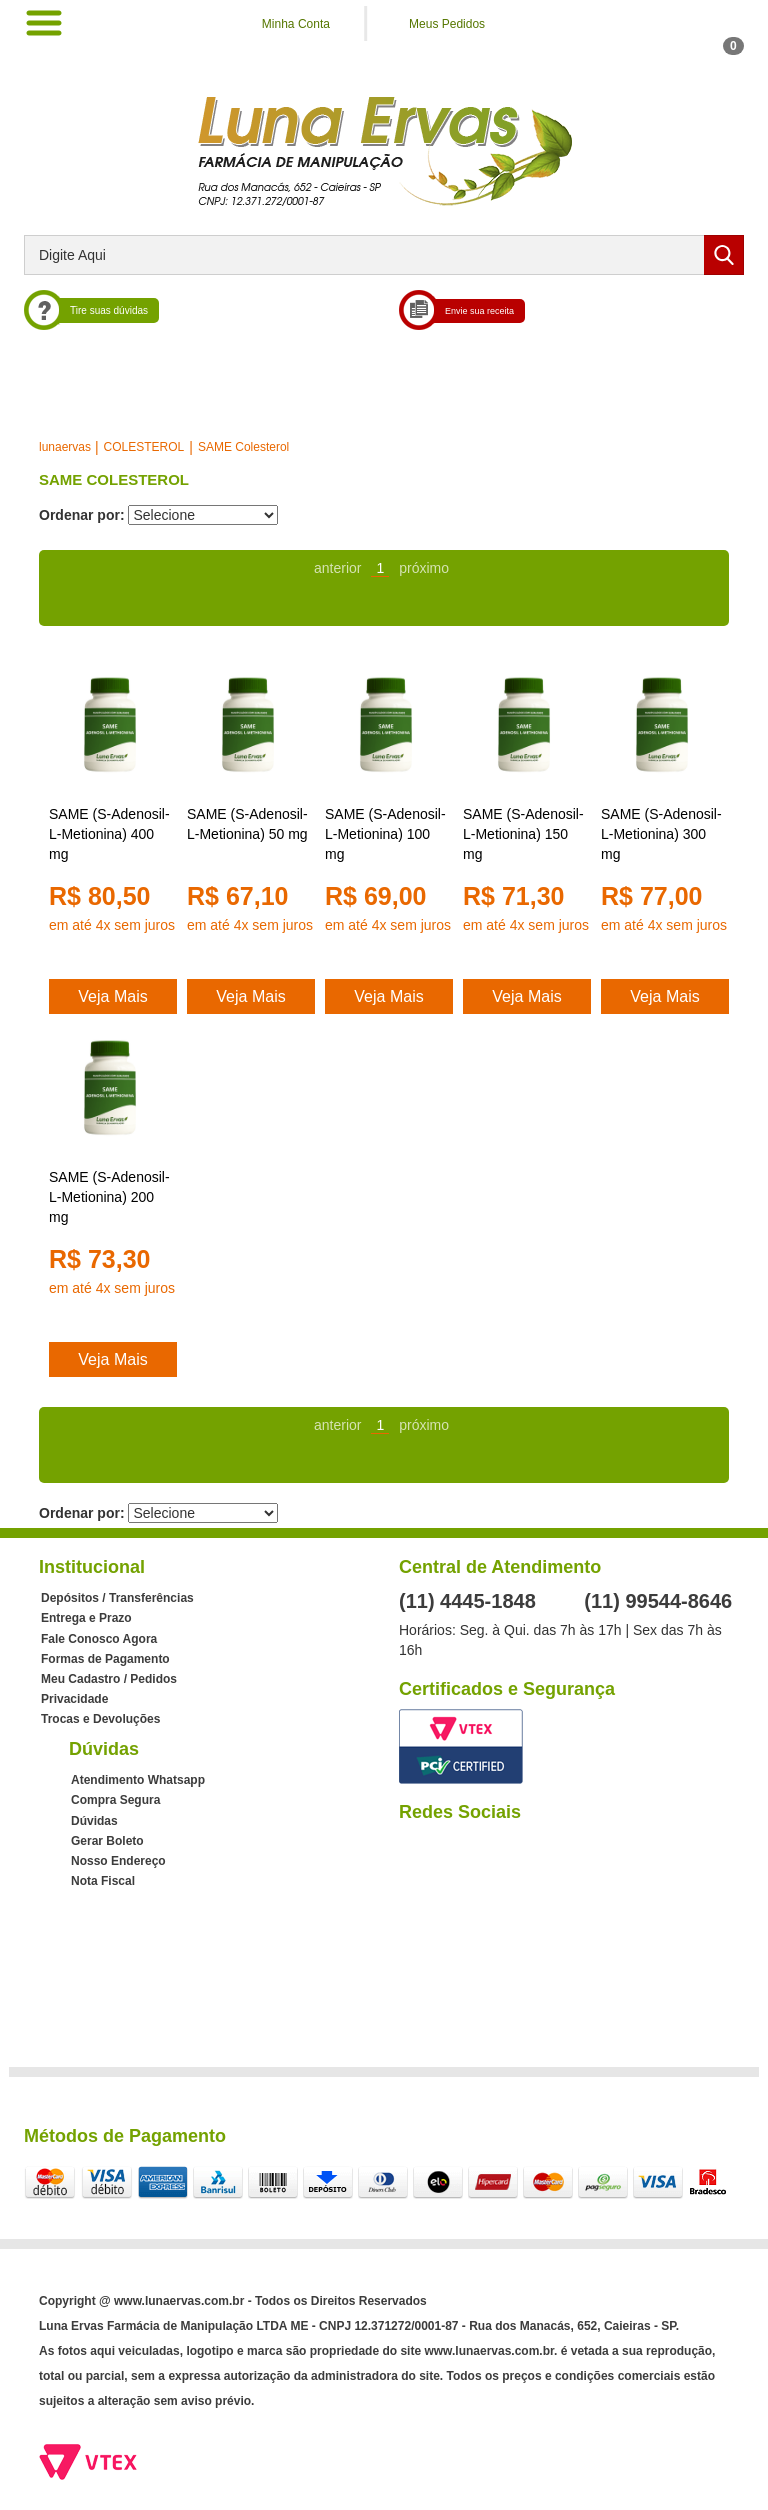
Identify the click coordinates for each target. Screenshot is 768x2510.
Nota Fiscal (103, 1881)
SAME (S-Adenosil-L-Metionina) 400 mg (109, 834)
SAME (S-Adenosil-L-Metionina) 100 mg (385, 834)
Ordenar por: (82, 515)
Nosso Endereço (118, 1861)
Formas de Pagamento (105, 1659)
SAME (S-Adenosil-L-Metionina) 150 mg (523, 834)
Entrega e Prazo (86, 1618)
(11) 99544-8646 (658, 1601)
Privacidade (74, 1699)
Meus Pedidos (447, 24)
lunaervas (65, 447)
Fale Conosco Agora (99, 1639)
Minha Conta (296, 24)
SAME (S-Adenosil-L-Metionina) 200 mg (109, 1197)
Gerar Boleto (107, 1841)
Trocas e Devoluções (100, 1719)
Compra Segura (115, 1800)
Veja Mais (112, 996)
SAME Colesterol (243, 447)
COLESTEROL (144, 447)
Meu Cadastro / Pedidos (109, 1679)
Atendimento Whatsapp (138, 1780)
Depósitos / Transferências (117, 1598)
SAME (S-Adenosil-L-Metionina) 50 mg (247, 824)
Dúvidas (94, 1821)
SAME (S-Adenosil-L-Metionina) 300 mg (661, 834)
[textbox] (384, 255)
